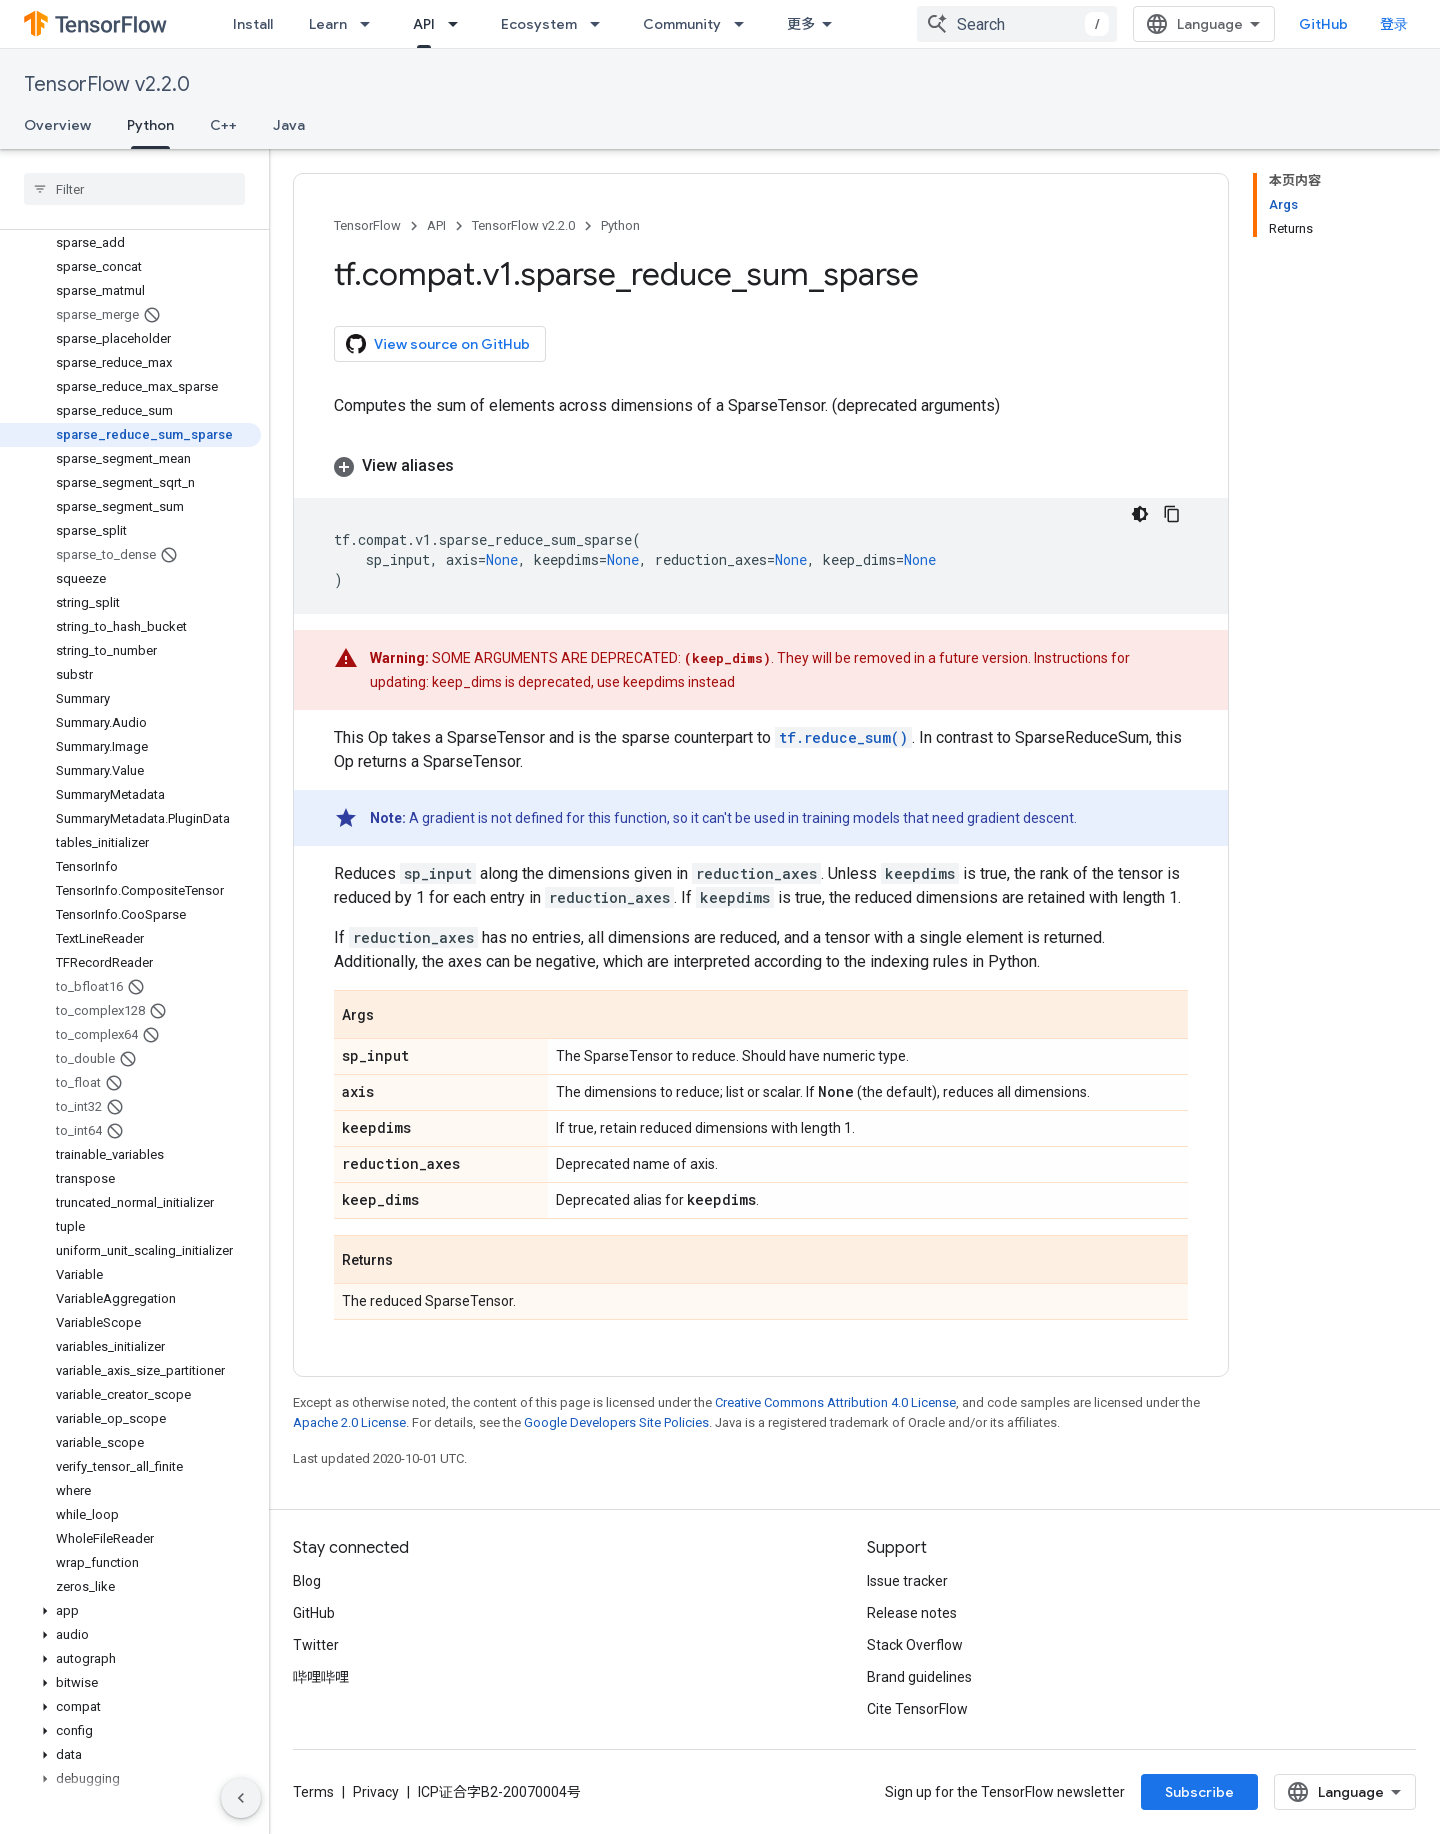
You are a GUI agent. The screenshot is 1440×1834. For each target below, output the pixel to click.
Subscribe (1199, 1792)
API (436, 225)
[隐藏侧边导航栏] (241, 1798)
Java (289, 125)
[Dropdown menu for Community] (745, 24)
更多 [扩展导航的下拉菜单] (801, 24)
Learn (328, 24)
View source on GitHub (438, 344)
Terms (313, 1792)
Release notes (912, 1613)
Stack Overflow (915, 1645)
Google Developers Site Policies (616, 1422)
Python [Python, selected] (150, 125)
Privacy (376, 1792)
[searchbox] (134, 189)
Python (620, 225)
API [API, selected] (424, 24)
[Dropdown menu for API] (459, 24)
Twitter (316, 1645)
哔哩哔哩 (321, 1677)
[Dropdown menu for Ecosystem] (601, 24)
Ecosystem (539, 24)
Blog (307, 1581)
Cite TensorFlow (917, 1709)
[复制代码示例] (1172, 514)
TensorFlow (367, 225)
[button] (130, 1611)
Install (253, 24)
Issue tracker (907, 1581)
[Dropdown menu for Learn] (371, 24)
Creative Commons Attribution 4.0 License (835, 1402)
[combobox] (1017, 24)
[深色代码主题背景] (1140, 514)
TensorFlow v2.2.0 (107, 84)
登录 (1394, 24)
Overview (57, 125)
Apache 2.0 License (349, 1422)
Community (682, 24)
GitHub (1323, 24)
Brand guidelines (919, 1677)
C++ (223, 125)
